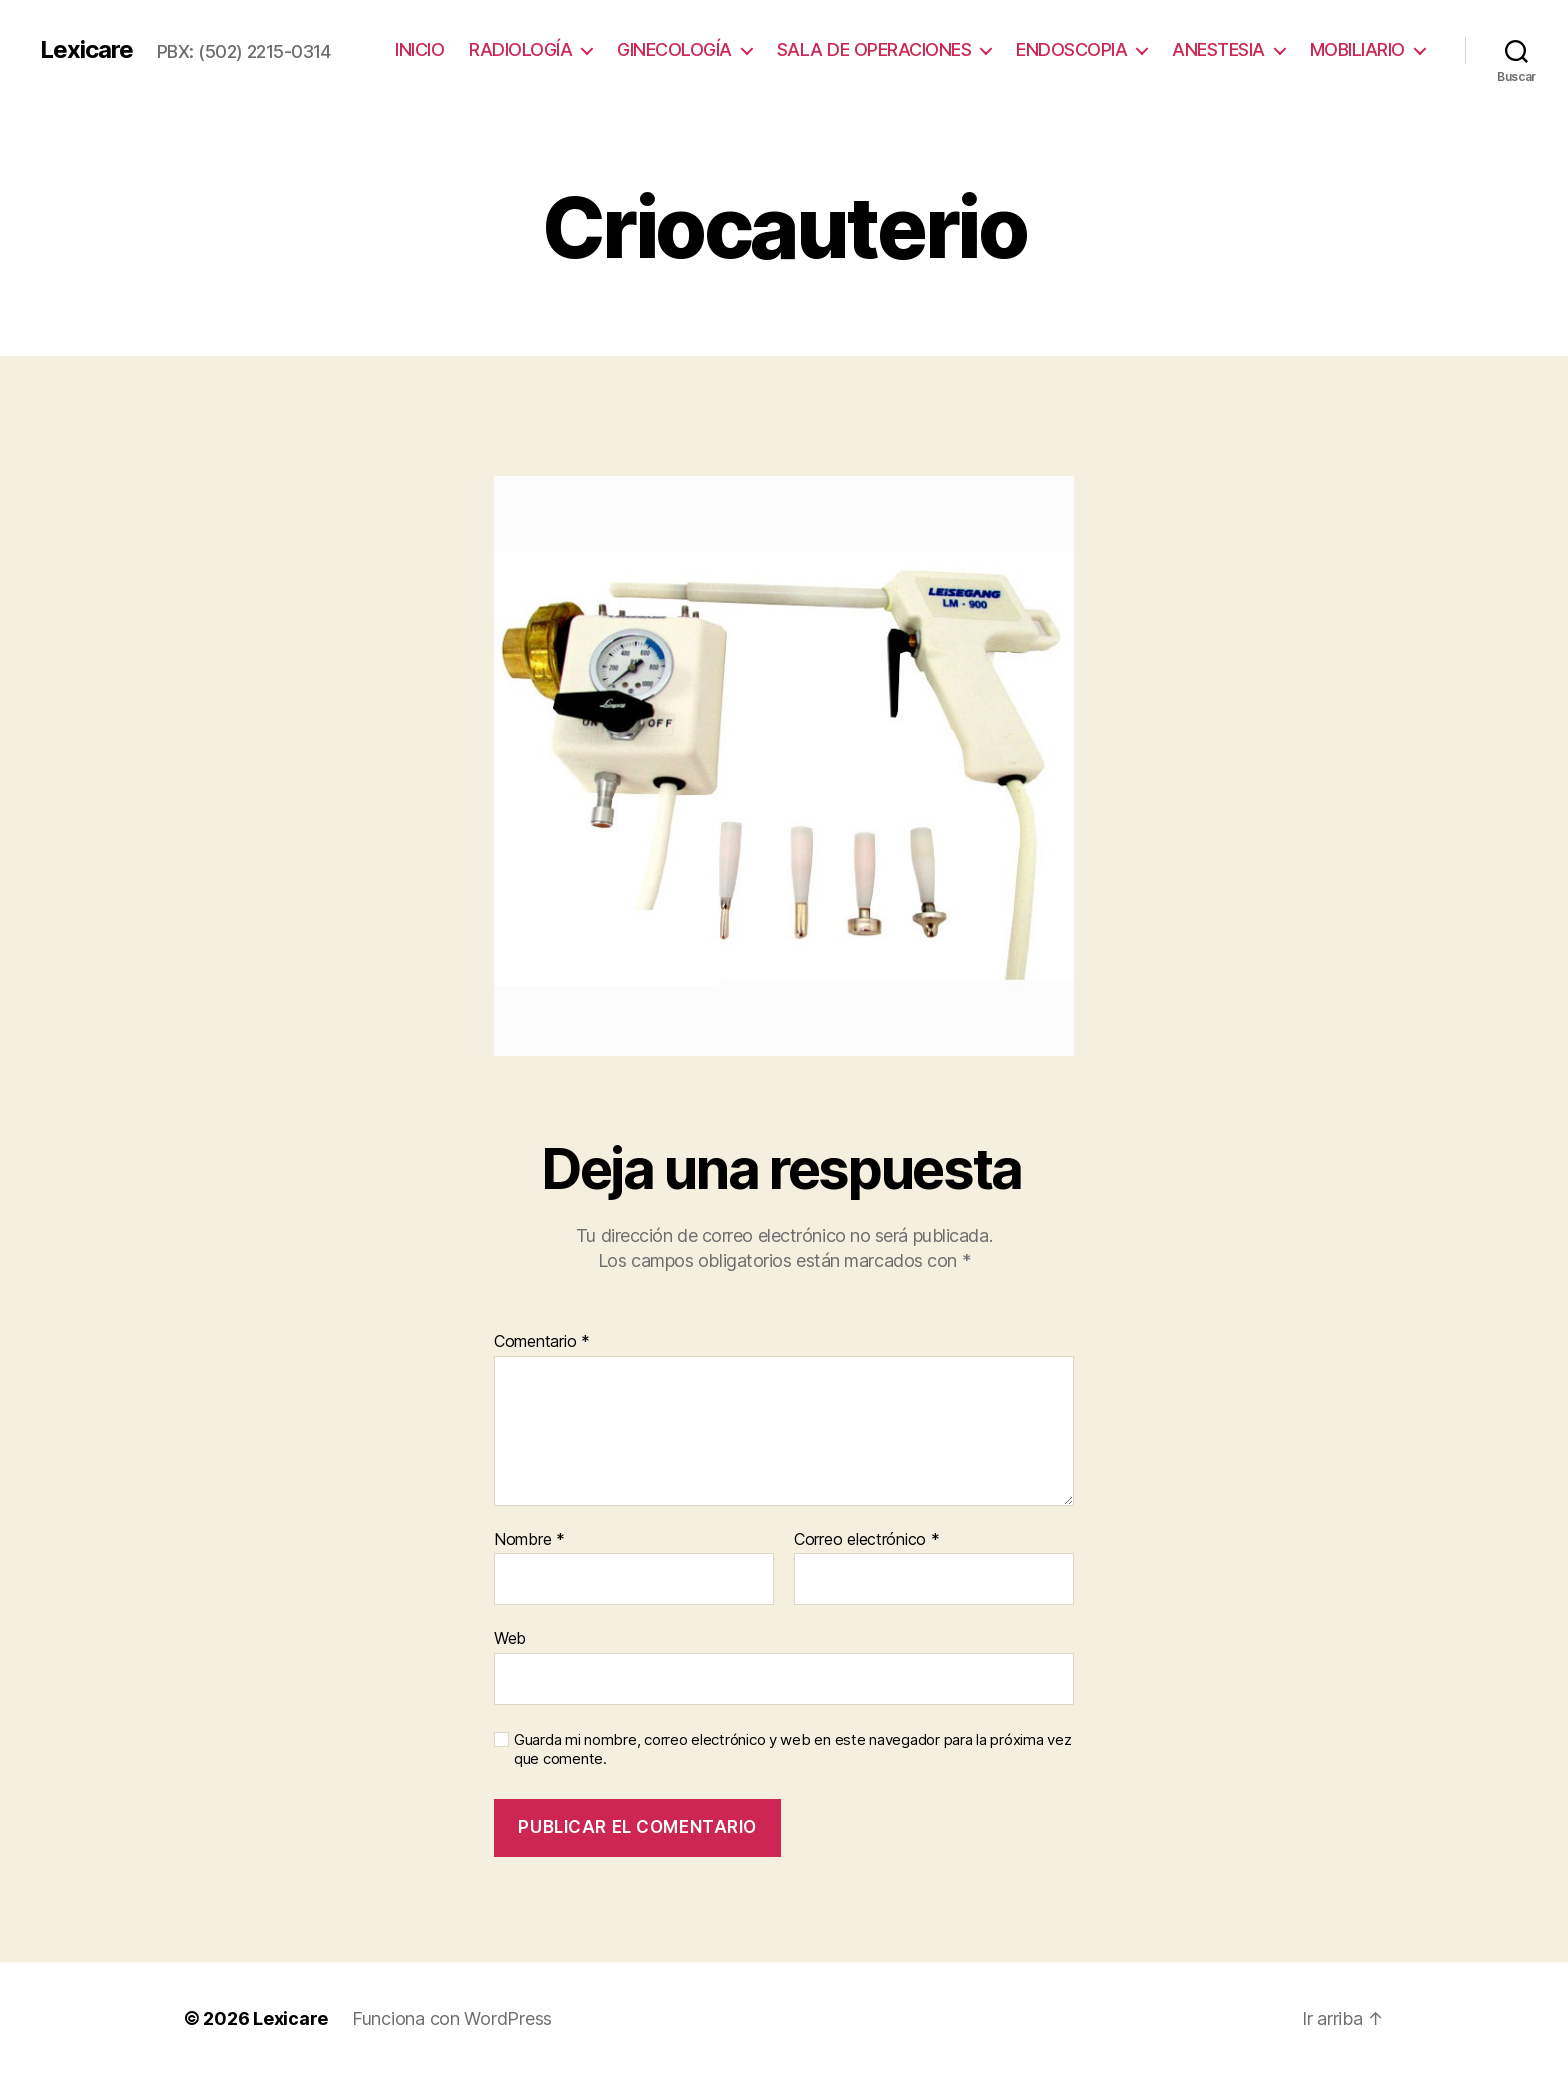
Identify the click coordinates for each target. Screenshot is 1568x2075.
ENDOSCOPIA (1071, 49)
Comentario (542, 1342)
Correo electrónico (867, 1540)
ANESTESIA (1218, 49)
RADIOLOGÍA (520, 49)
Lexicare (86, 50)
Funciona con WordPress (452, 2018)
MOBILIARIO (1357, 49)
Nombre (529, 1540)
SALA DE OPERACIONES (874, 49)
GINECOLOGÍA (674, 49)
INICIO (419, 49)
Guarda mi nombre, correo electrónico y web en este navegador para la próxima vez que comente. (792, 1749)
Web (510, 1638)
